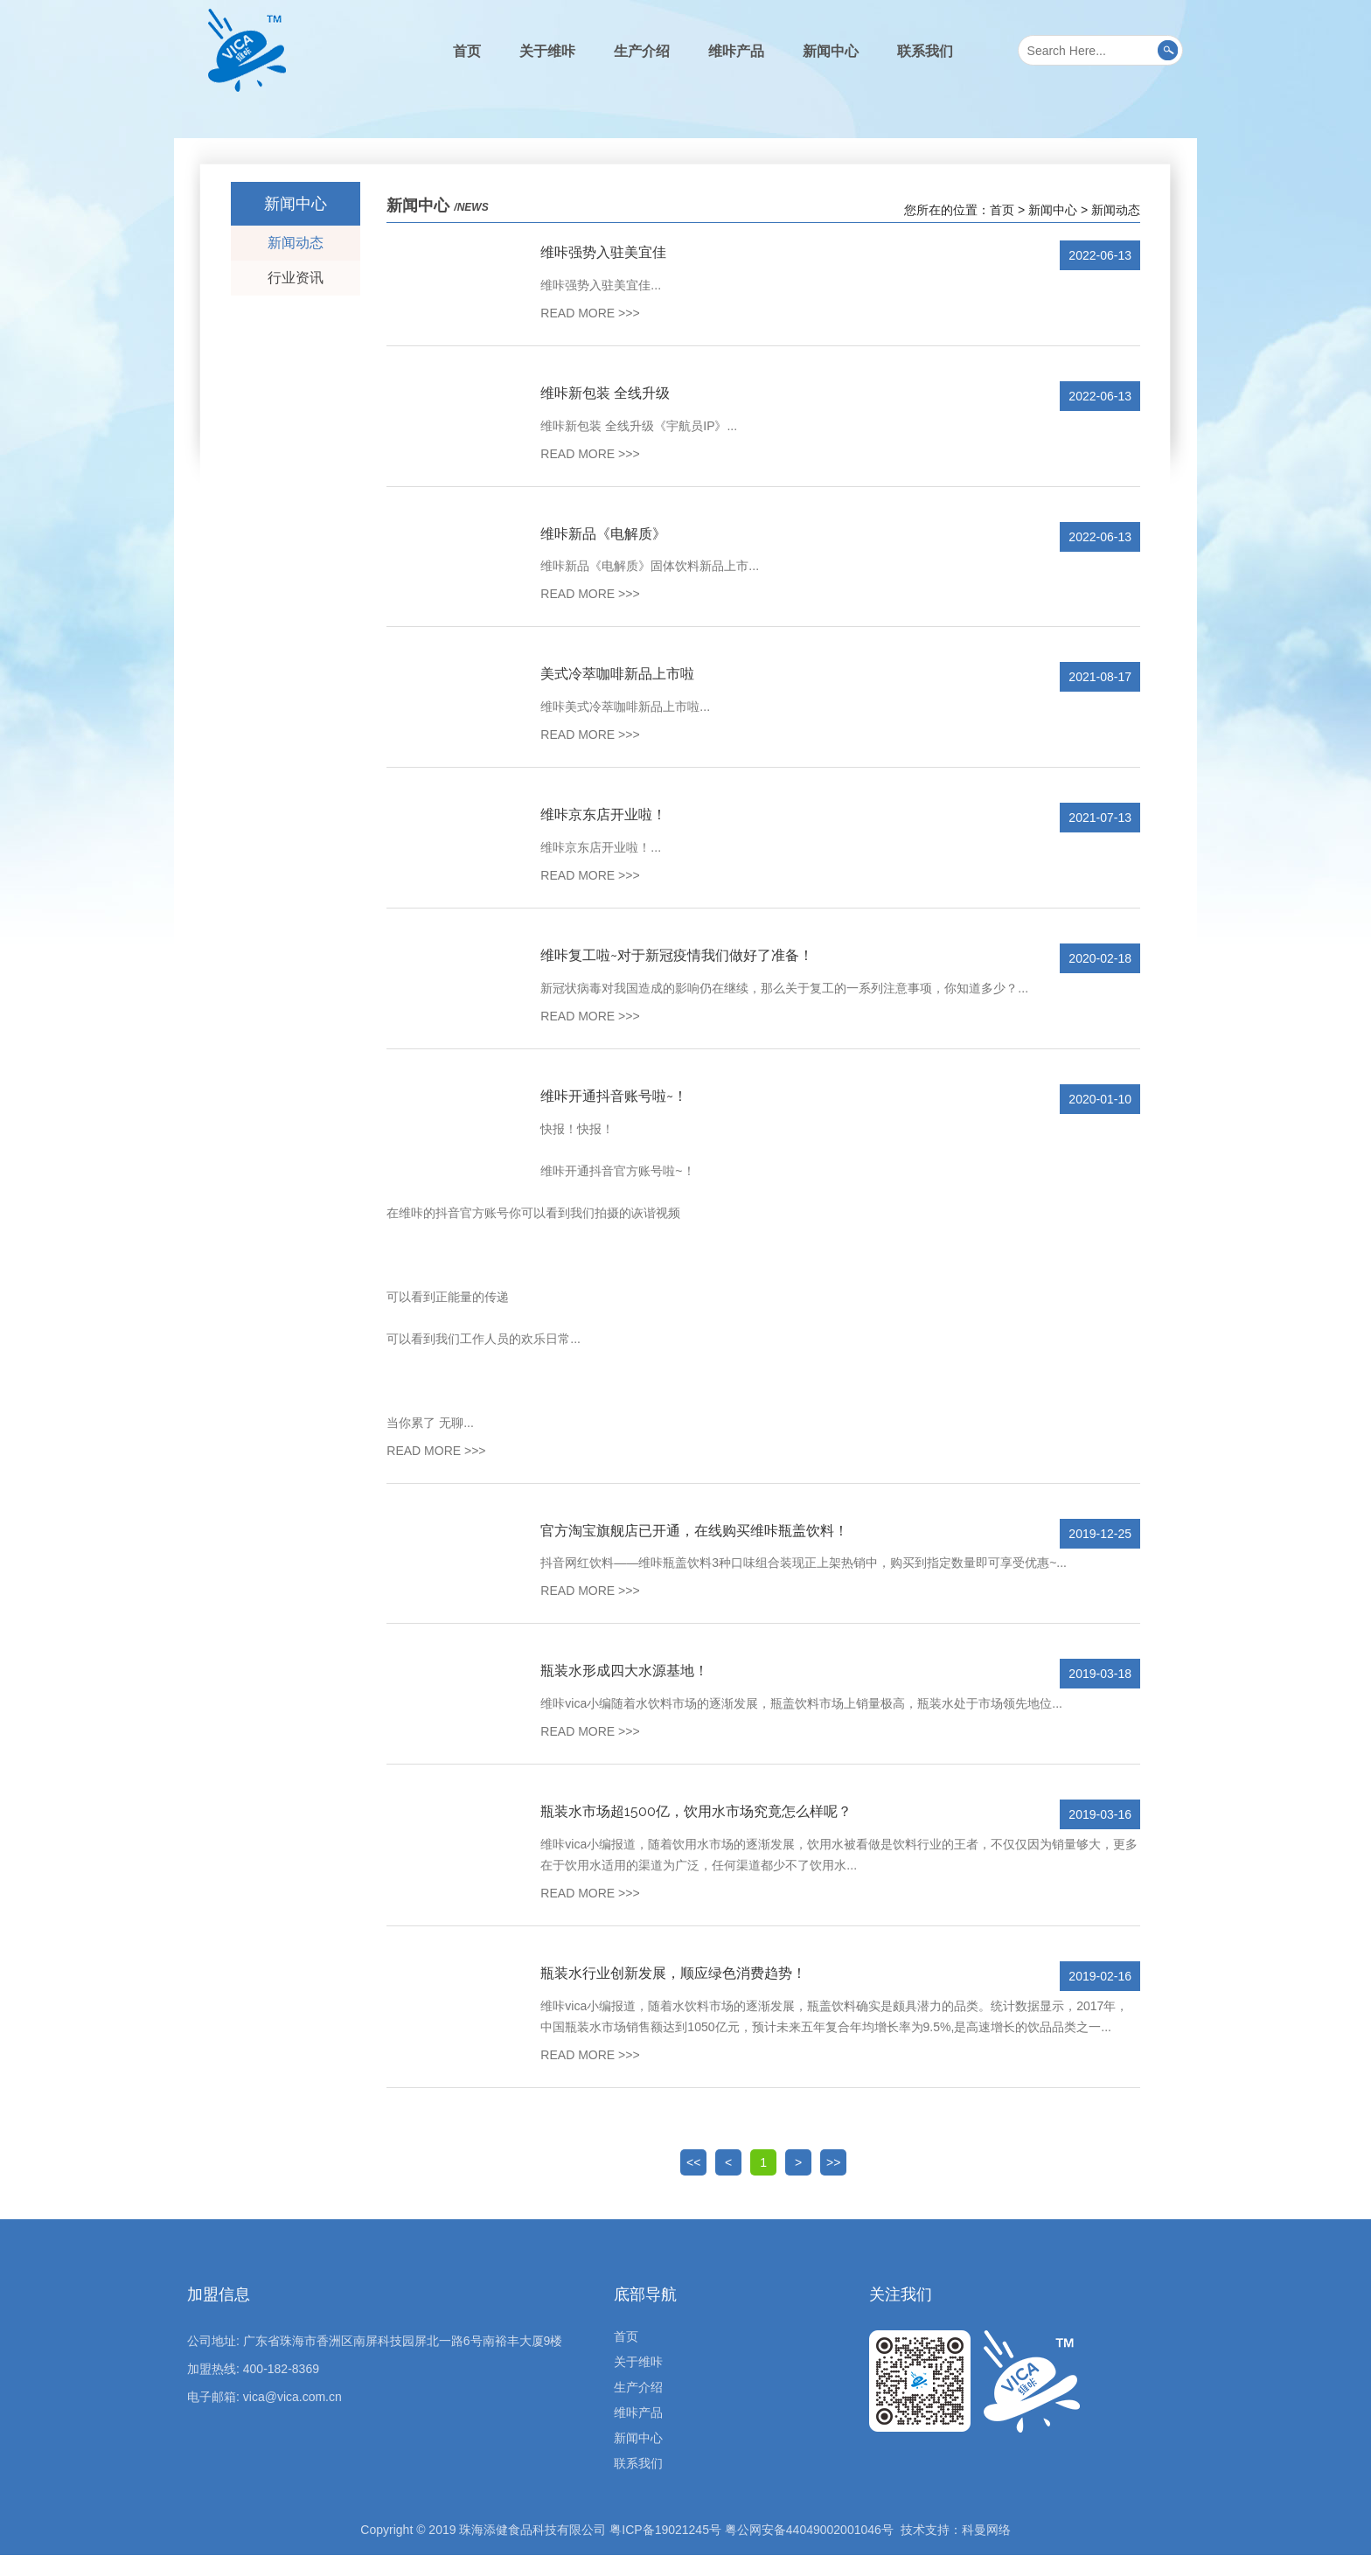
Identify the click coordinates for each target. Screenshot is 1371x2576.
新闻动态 (296, 242)
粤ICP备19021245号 (665, 2551)
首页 (467, 51)
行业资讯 (296, 277)
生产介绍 (642, 51)
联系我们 (925, 51)
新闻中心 (831, 51)
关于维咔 (547, 51)
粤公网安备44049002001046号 (809, 2551)
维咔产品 (736, 51)
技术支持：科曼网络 (956, 2551)
